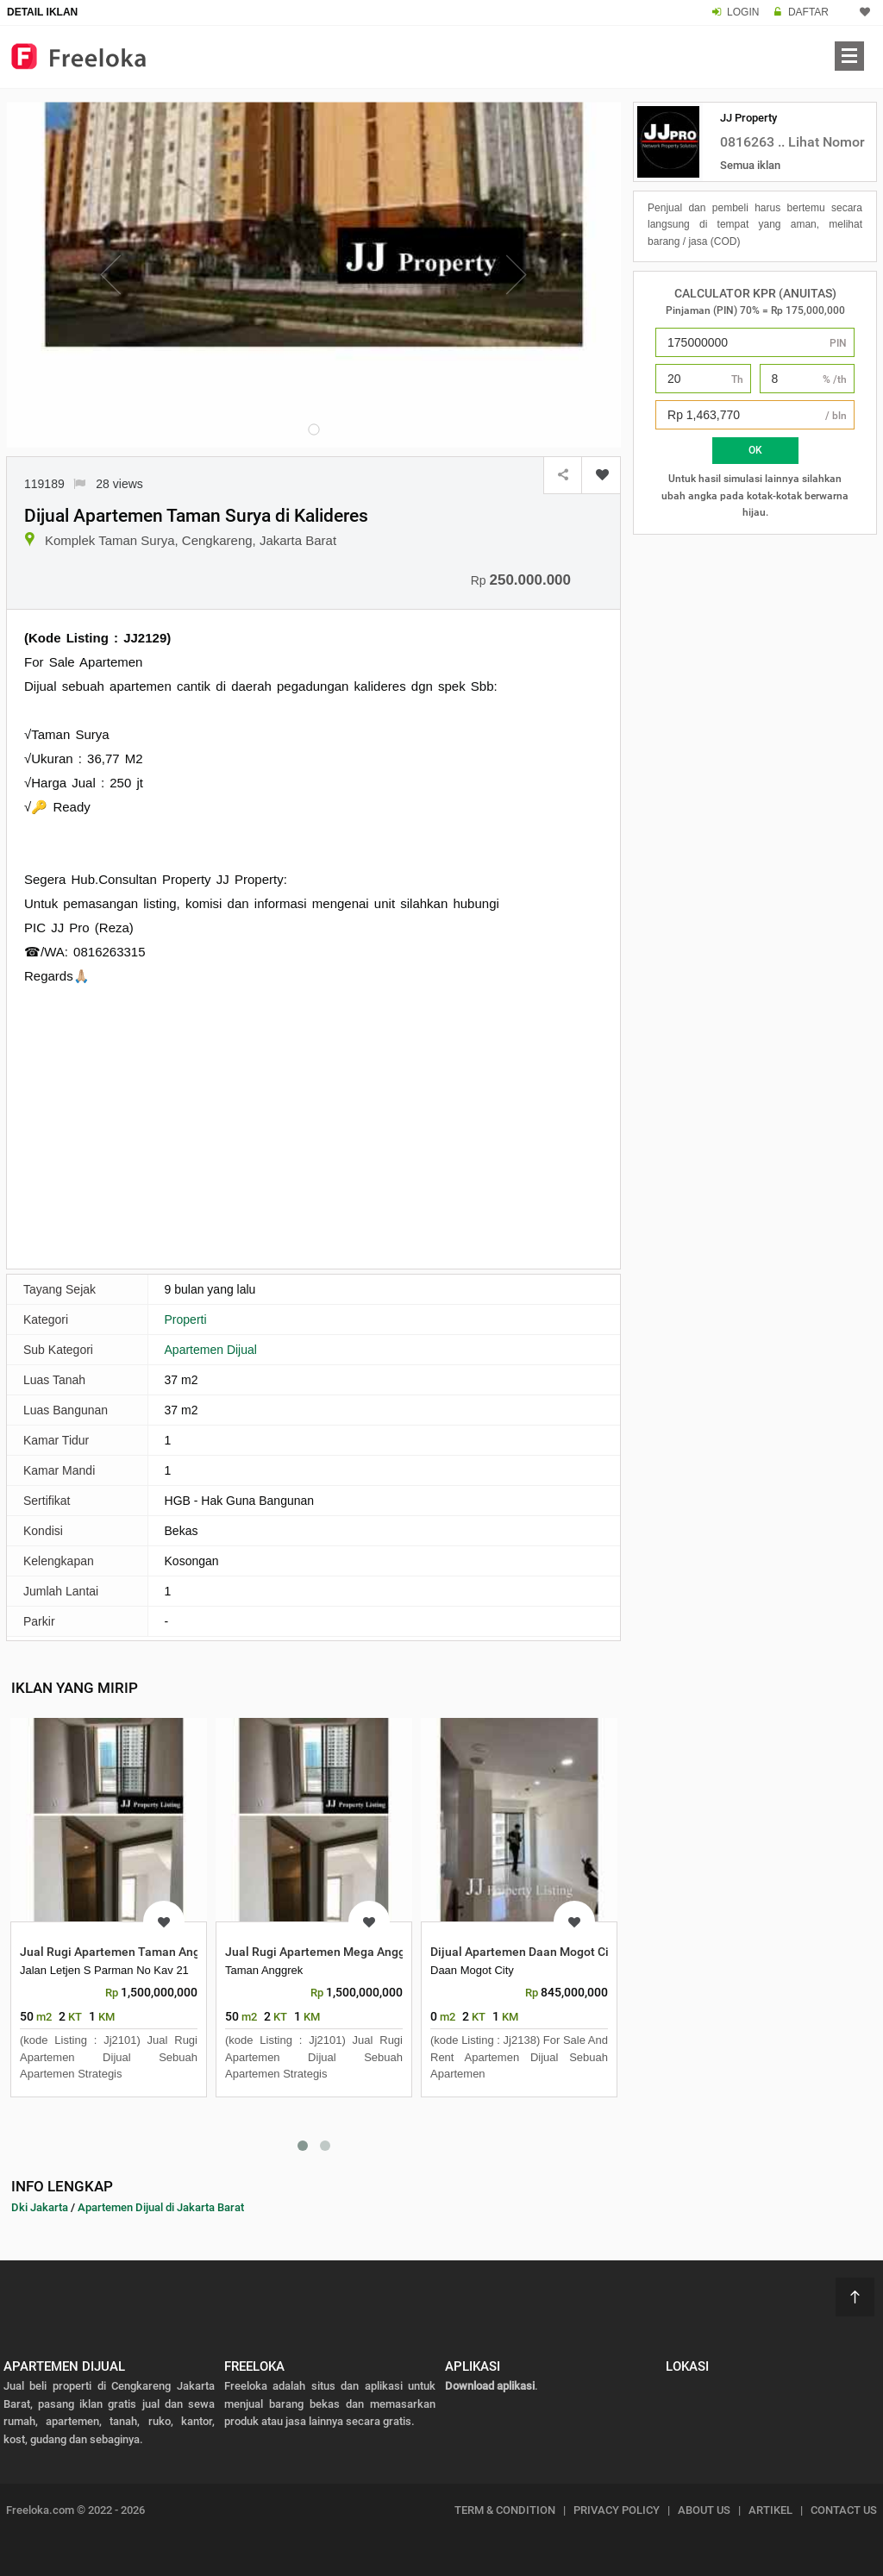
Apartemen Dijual (211, 1350)
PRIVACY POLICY (616, 2510)
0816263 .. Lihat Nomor (792, 142)
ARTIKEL (770, 2510)
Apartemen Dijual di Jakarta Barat (161, 2207)
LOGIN (743, 12)
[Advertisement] (313, 1125)
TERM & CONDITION (504, 2510)
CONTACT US (844, 2510)
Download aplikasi (490, 2385)
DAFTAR (808, 12)
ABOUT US (704, 2510)
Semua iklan (750, 165)
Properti (186, 1319)
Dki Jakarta (39, 2207)
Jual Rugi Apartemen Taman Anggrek (122, 1952)
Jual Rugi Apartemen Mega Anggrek (324, 1952)
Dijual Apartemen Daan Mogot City (524, 1952)
